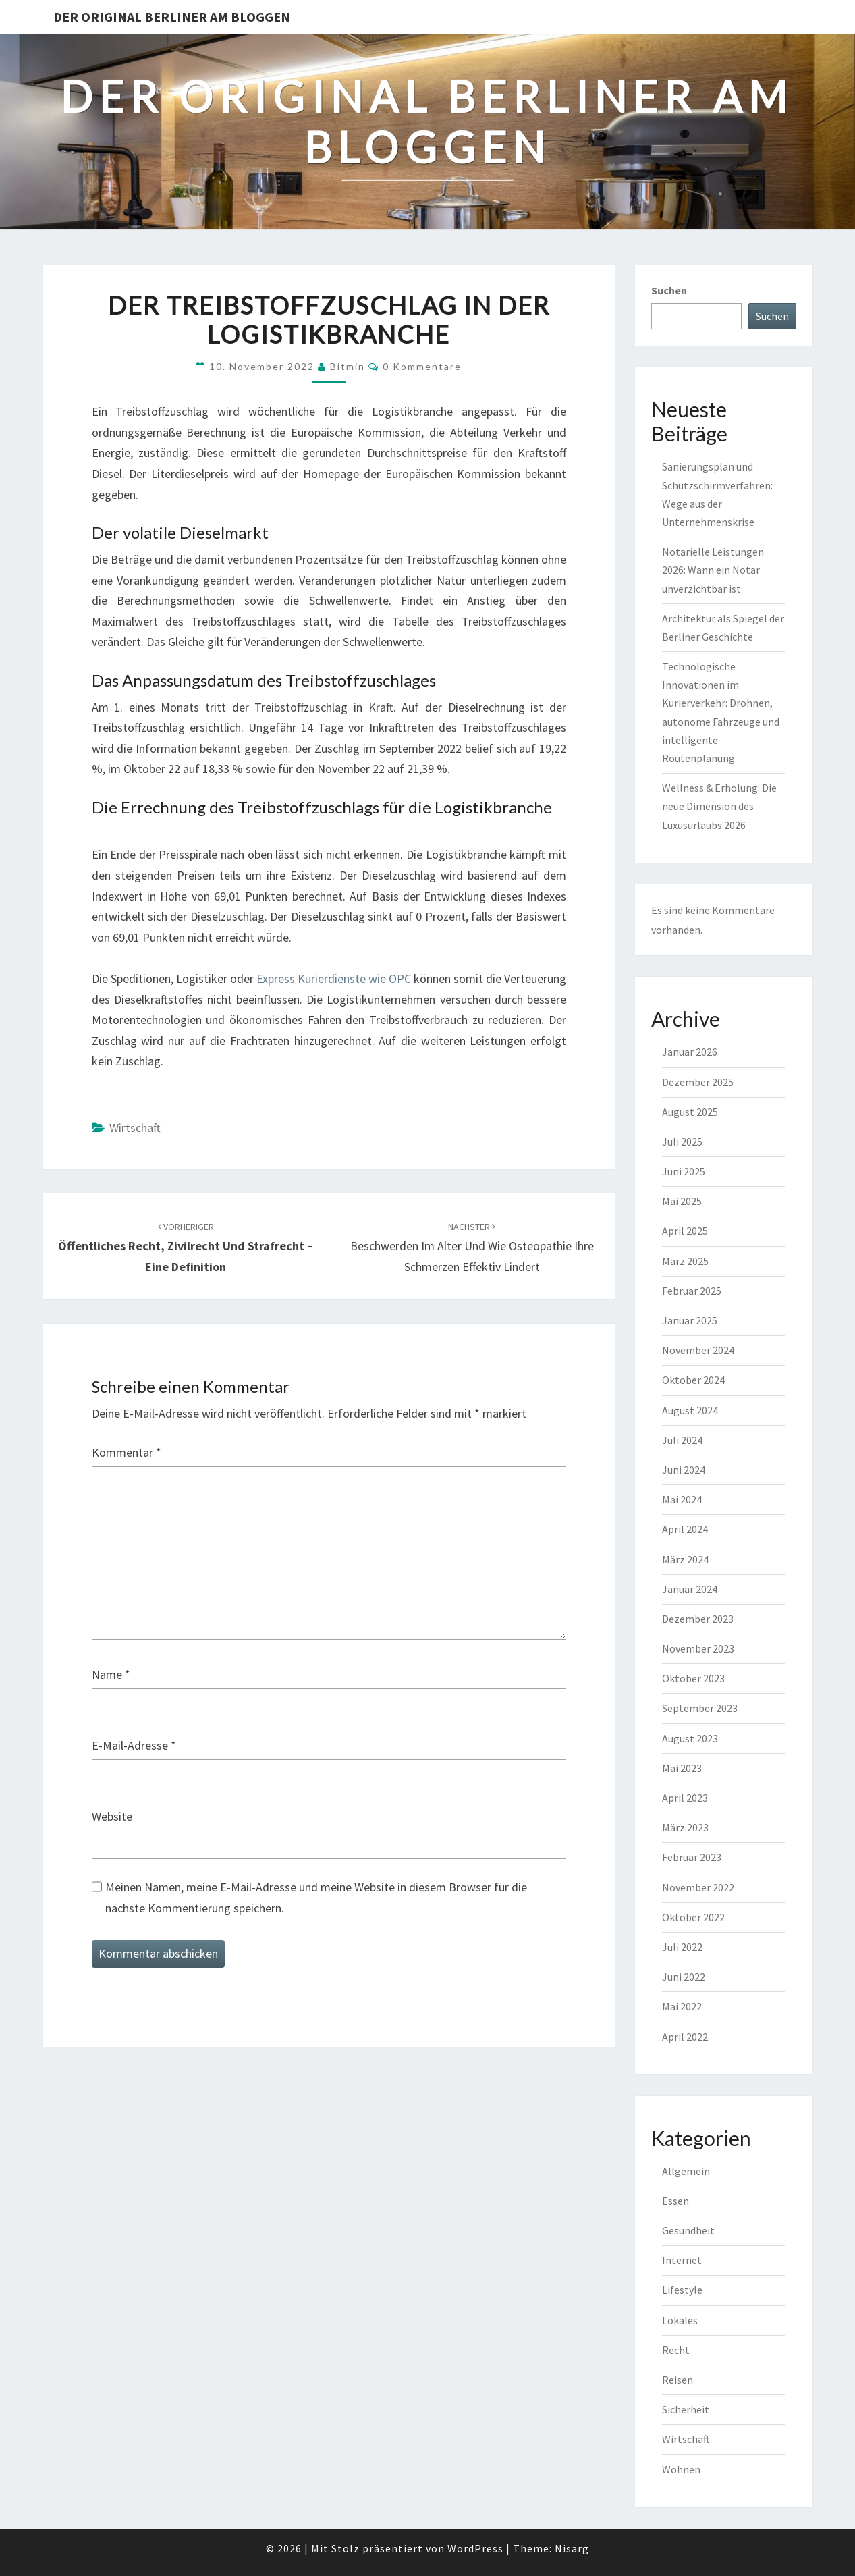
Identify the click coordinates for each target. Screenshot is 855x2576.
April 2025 (685, 1230)
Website (112, 1816)
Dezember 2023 (698, 1619)
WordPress (475, 2548)
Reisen (677, 2379)
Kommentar (126, 1452)
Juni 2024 (683, 1469)
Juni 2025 (683, 1171)
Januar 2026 (689, 1051)
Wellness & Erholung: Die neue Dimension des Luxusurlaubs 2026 (719, 806)
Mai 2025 (682, 1201)
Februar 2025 (691, 1290)
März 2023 (685, 1827)
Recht (676, 2350)
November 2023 (698, 1648)
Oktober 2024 (693, 1380)
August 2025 (690, 1112)
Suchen (669, 290)
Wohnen (681, 2469)
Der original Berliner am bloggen (171, 16)
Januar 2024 (689, 1589)
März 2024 (685, 1559)
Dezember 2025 (698, 1082)
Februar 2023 (691, 1857)
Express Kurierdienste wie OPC (333, 978)
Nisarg (572, 2548)
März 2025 (685, 1261)
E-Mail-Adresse (134, 1745)
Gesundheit (688, 2230)
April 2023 (685, 1797)
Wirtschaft (135, 1127)
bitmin (347, 366)
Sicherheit (685, 2409)
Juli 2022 (682, 1947)
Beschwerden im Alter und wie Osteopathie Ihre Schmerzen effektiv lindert (472, 1247)
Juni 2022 (683, 1976)
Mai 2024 (682, 1499)
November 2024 (698, 1350)
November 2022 (698, 1887)
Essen (675, 2200)
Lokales (680, 2320)
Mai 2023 (682, 1768)
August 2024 (690, 1410)
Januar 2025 (689, 1320)
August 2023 (690, 1738)
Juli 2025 (682, 1141)
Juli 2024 (682, 1440)
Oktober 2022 (693, 1917)
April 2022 (685, 2036)
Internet (682, 2260)
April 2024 (685, 1529)
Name (111, 1674)
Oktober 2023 (693, 1678)
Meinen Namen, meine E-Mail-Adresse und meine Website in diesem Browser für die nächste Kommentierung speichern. (316, 1897)
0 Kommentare (422, 366)
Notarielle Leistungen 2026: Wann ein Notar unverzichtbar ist (713, 570)
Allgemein (686, 2171)
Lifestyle (682, 2290)
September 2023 (700, 1708)
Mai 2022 (682, 2006)
